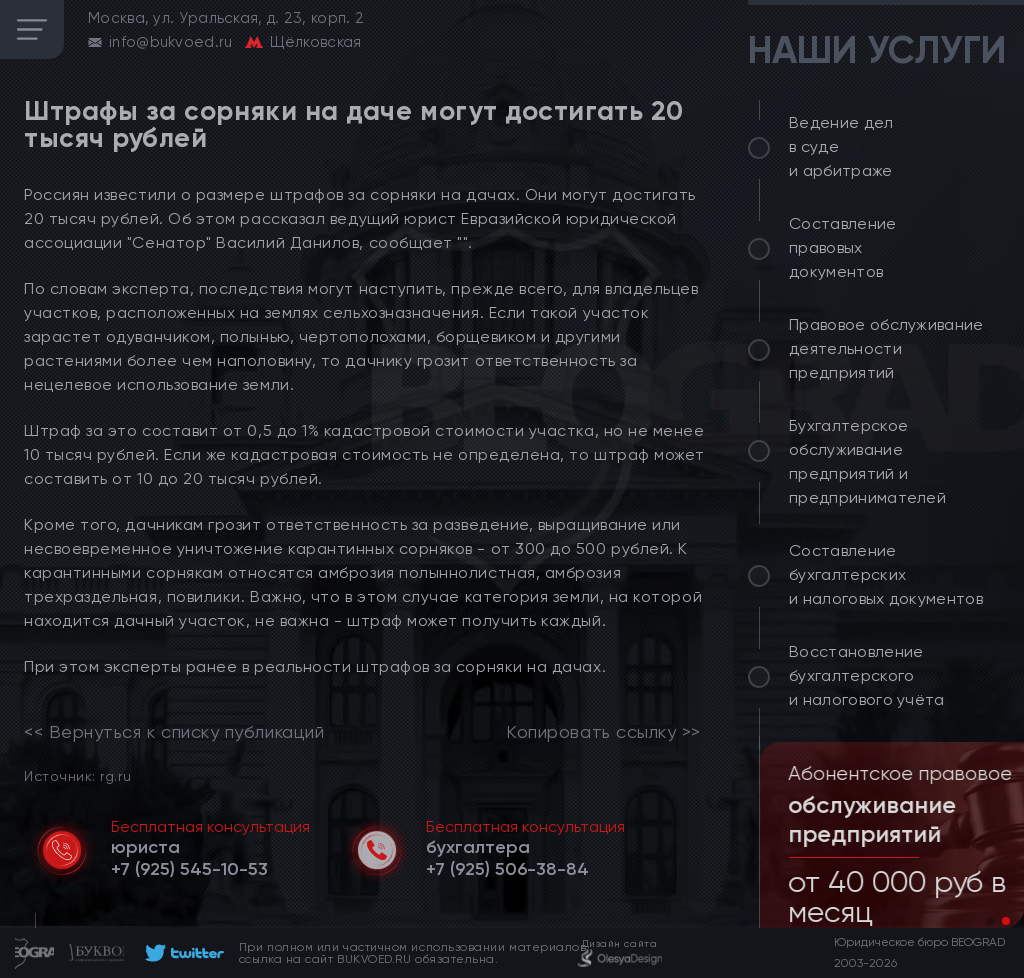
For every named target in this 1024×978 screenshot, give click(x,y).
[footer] (181, 953)
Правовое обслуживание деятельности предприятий (886, 348)
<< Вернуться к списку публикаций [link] (174, 732)
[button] (990, 921)
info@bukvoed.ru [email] (171, 42)
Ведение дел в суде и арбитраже (841, 146)
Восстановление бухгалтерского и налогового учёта (867, 675)
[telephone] (189, 869)
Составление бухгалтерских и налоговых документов (886, 574)
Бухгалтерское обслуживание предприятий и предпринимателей (867, 461)
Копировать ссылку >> (603, 732)
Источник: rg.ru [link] (77, 775)
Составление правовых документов (843, 247)
